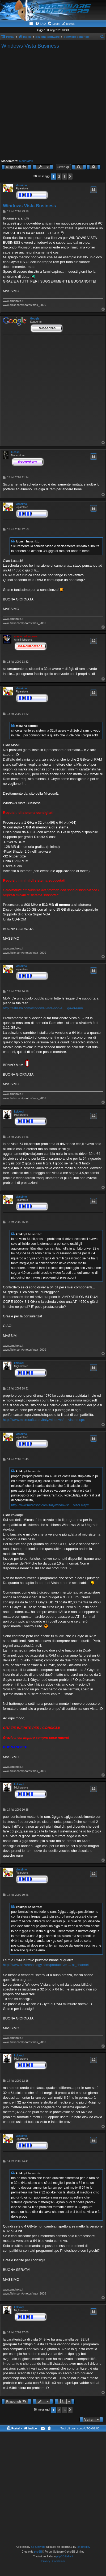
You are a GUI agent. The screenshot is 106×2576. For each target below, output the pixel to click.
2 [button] (59, 176)
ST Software (38, 2546)
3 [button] (64, 176)
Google (34, 318)
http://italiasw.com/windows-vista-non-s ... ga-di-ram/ (43, 1008)
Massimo (21, 185)
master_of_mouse (25, 636)
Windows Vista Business (30, 46)
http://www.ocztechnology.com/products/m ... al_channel (46, 1965)
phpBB (38, 2551)
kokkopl (19, 1111)
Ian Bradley (83, 2546)
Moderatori (26, 161)
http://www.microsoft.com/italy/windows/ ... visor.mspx (44, 1420)
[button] (70, 176)
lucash (15, 452)
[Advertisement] (52, 104)
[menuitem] (40, 23)
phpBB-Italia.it (64, 2556)
